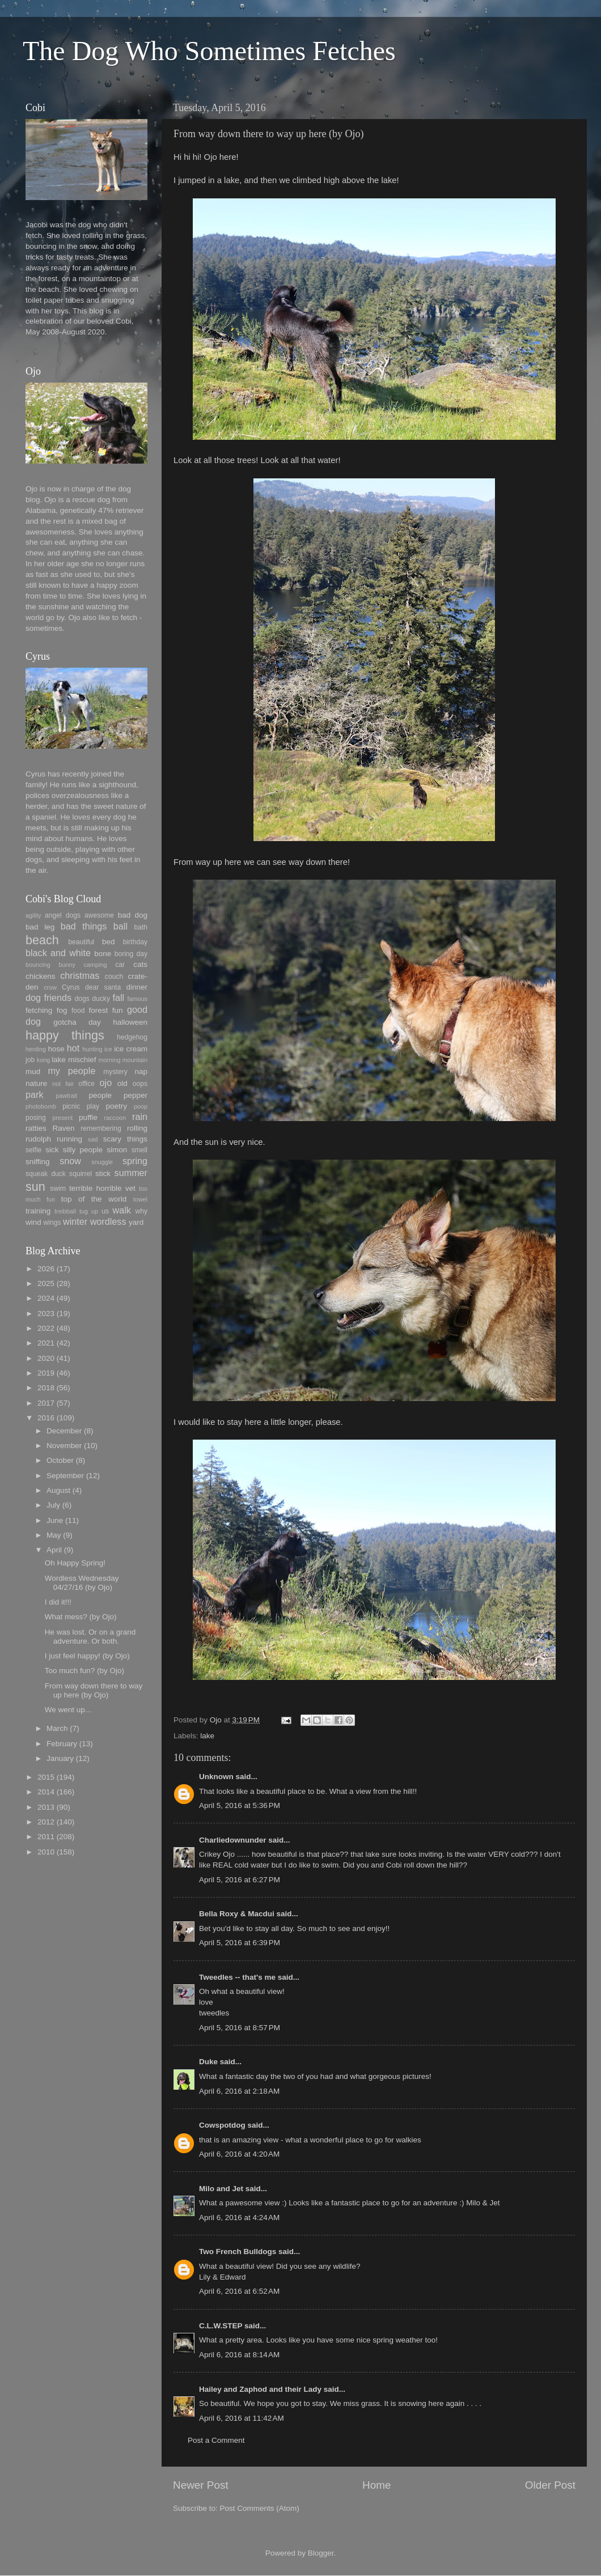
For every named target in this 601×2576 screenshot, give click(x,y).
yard (136, 1222)
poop (140, 1106)
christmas (79, 975)
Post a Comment (216, 2440)
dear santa (103, 987)
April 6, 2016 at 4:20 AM (239, 2154)
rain (139, 1116)
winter (75, 1221)
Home (376, 2485)
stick (103, 1173)
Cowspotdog (222, 2125)
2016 (45, 1418)
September (65, 1475)
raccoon (115, 1117)
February (61, 1743)
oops (140, 1084)
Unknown (216, 1776)
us (105, 1211)
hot (73, 1048)
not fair (63, 1083)
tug (83, 1211)
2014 (45, 1792)
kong (43, 1059)
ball (120, 926)
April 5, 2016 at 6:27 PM (239, 1879)
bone (102, 953)
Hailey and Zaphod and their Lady (260, 2389)
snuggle (102, 1161)
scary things (125, 1139)
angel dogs (63, 915)
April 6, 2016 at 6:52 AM (239, 2291)
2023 (45, 1313)
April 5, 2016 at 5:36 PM (239, 1805)
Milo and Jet (221, 2188)
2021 (45, 1343)
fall (118, 997)
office (86, 1084)
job (30, 1060)
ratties (36, 1128)
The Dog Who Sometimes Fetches (209, 51)
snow (70, 1161)
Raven (63, 1128)
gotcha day (77, 1022)
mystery (115, 1072)
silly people (83, 1149)
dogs (82, 999)
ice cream (130, 1049)
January (60, 1758)
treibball (65, 1211)
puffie (88, 1117)
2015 (45, 1777)
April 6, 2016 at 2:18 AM (239, 2091)
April (54, 1550)
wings (52, 1223)
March (57, 1728)
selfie (33, 1150)
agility (33, 915)
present (62, 1117)
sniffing (38, 1161)
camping (95, 964)
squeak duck (46, 1174)
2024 (45, 1298)
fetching (39, 1010)
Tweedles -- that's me (237, 1977)
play (93, 1106)
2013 (45, 1807)
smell (139, 1150)
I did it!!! (58, 1602)
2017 (45, 1403)
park (35, 1094)
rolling (137, 1128)
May (53, 1535)
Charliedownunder (232, 1840)
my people (71, 1071)
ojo (106, 1082)
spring (134, 1161)
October (60, 1460)
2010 (45, 1852)
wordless (108, 1221)
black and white (58, 953)
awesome (99, 915)
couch (114, 977)
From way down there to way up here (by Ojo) (94, 1690)
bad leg (40, 927)
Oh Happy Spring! (75, 1563)
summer (131, 1173)
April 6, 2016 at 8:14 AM (239, 2354)
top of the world (93, 1199)
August (58, 1490)
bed (108, 941)
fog (62, 1010)
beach (42, 940)
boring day (131, 954)
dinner (136, 987)
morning (109, 1059)
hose (56, 1049)
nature (36, 1083)
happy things (65, 1035)
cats (140, 964)
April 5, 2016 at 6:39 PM (239, 1942)
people (100, 1095)
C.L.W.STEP (220, 2326)
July (53, 1505)
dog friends (48, 997)
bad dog (132, 915)
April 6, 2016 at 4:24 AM (239, 2217)
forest (98, 1010)
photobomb (41, 1106)
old (122, 1083)
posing (36, 1118)
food (78, 1011)
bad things (84, 926)
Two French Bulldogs (237, 2251)
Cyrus (71, 987)
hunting (92, 1049)
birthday (135, 942)
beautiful (81, 942)
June (54, 1520)
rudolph (38, 1139)
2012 (45, 1822)
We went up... (68, 1709)
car (120, 965)
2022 (45, 1328)
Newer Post (200, 2485)
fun (117, 1010)
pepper (135, 1095)
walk (121, 1210)
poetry (117, 1106)
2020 (45, 1358)
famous (137, 998)
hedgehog (132, 1037)
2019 (45, 1373)
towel (140, 1199)
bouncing (38, 964)
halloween (130, 1022)
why (141, 1211)
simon (117, 1149)
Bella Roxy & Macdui (236, 1913)
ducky (101, 999)
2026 (45, 1268)
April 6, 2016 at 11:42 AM (241, 2418)
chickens (41, 976)
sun (35, 1186)
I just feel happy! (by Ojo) (87, 1656)
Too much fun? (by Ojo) (84, 1670)
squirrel (80, 1174)
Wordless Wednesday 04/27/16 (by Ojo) (82, 1583)
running (69, 1139)
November (64, 1445)
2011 (45, 1836)
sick (51, 1149)
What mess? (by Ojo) (81, 1616)
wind (33, 1222)
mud (33, 1071)
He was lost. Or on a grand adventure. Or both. (90, 1636)
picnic (71, 1106)
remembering (101, 1128)
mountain (134, 1059)
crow (50, 987)
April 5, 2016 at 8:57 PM (239, 2027)
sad (93, 1139)
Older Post (550, 2485)
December (64, 1431)
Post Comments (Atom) (259, 2508)
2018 (45, 1388)
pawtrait (66, 1095)
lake (207, 1736)
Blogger (321, 2553)
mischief (82, 1059)
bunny (67, 964)
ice (108, 1049)
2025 (45, 1283)
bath (140, 927)
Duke (208, 2061)
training (38, 1211)
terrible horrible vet (102, 1188)
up (94, 1211)
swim (58, 1188)
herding (36, 1049)
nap (140, 1071)
